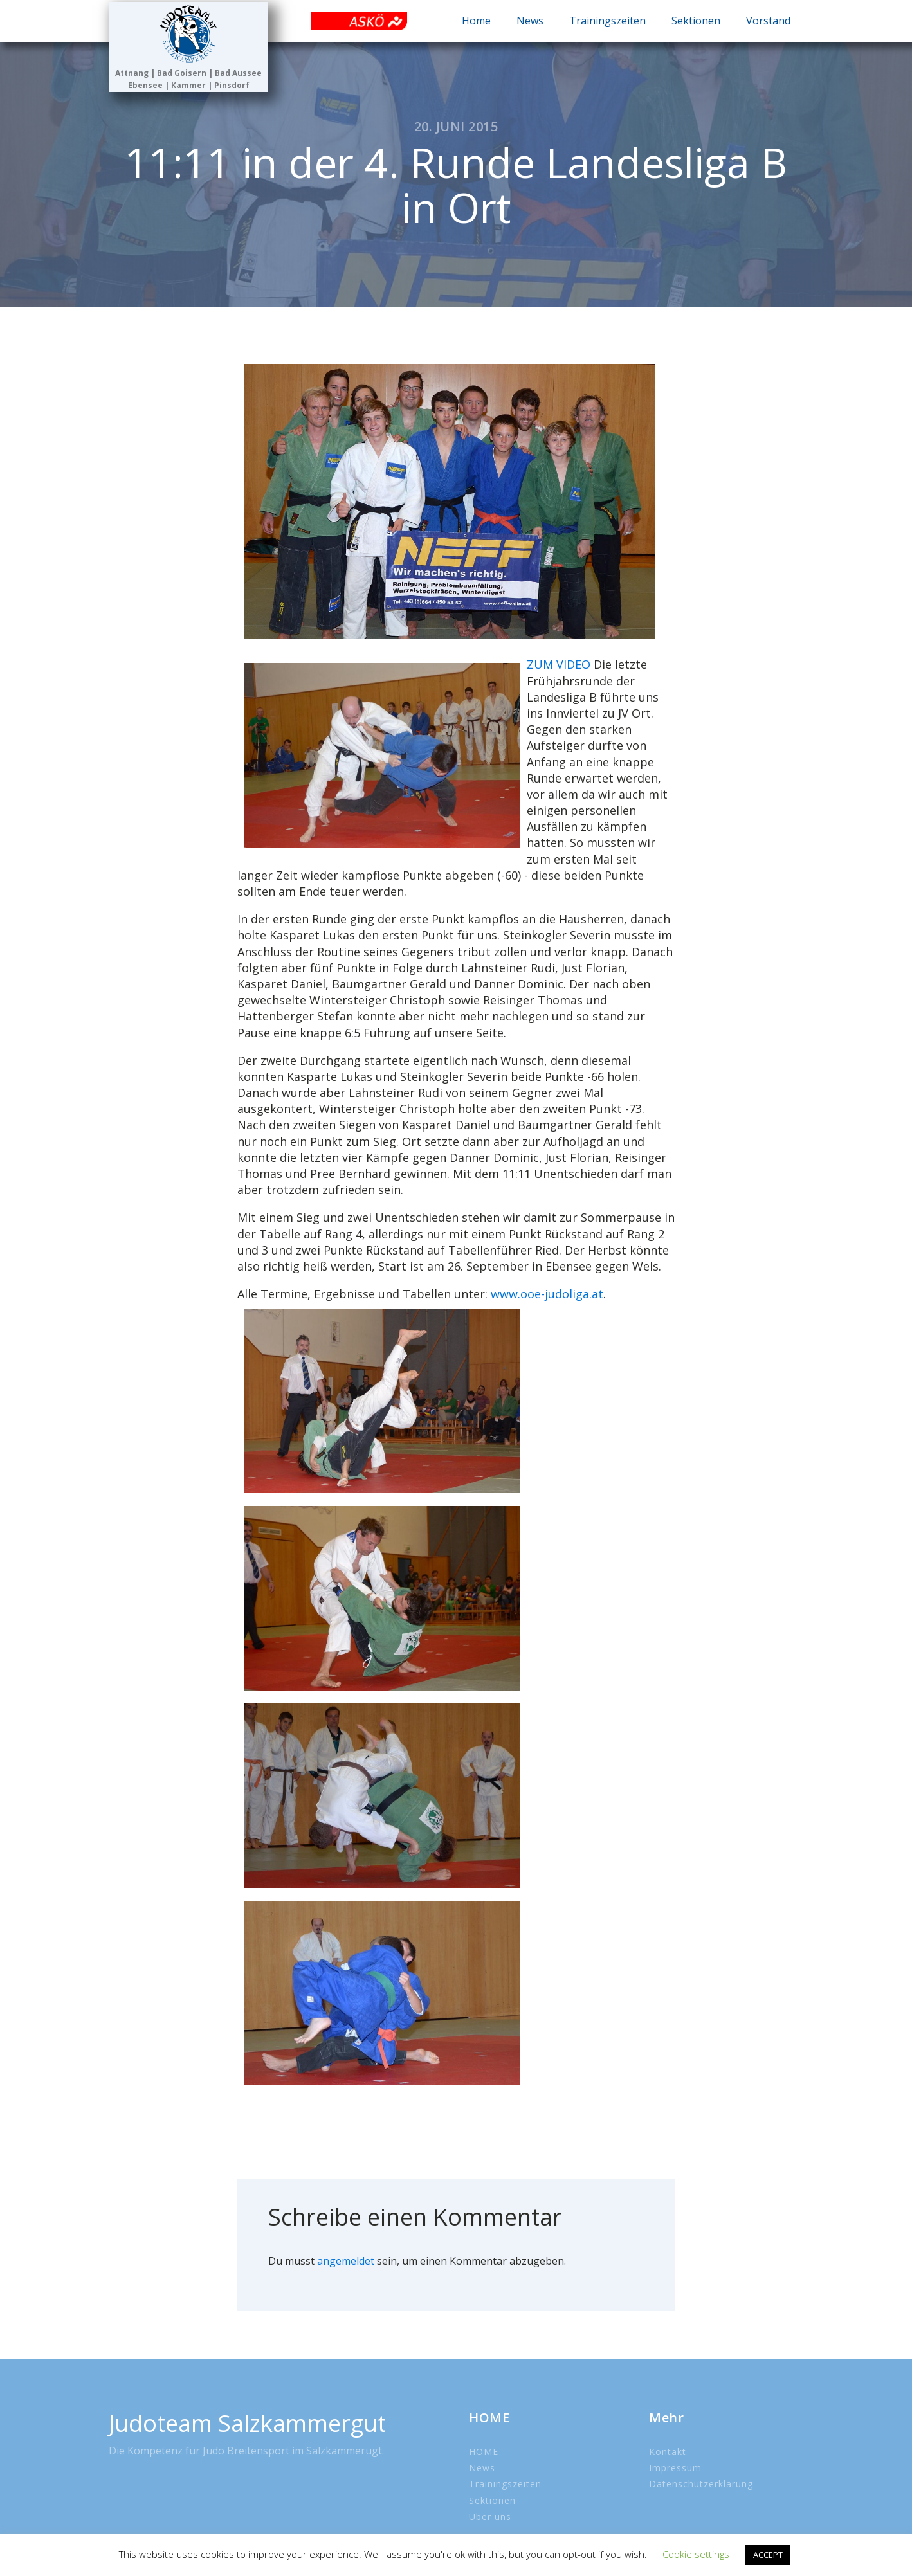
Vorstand (768, 21)
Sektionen (695, 21)
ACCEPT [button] (768, 2555)
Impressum (675, 2467)
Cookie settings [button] (695, 2554)
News (529, 21)
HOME (483, 2451)
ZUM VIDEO (558, 664)
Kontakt (667, 2451)
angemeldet (345, 2261)
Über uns (490, 2516)
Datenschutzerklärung (701, 2484)
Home (476, 21)
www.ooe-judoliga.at (547, 1294)
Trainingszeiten (607, 21)
